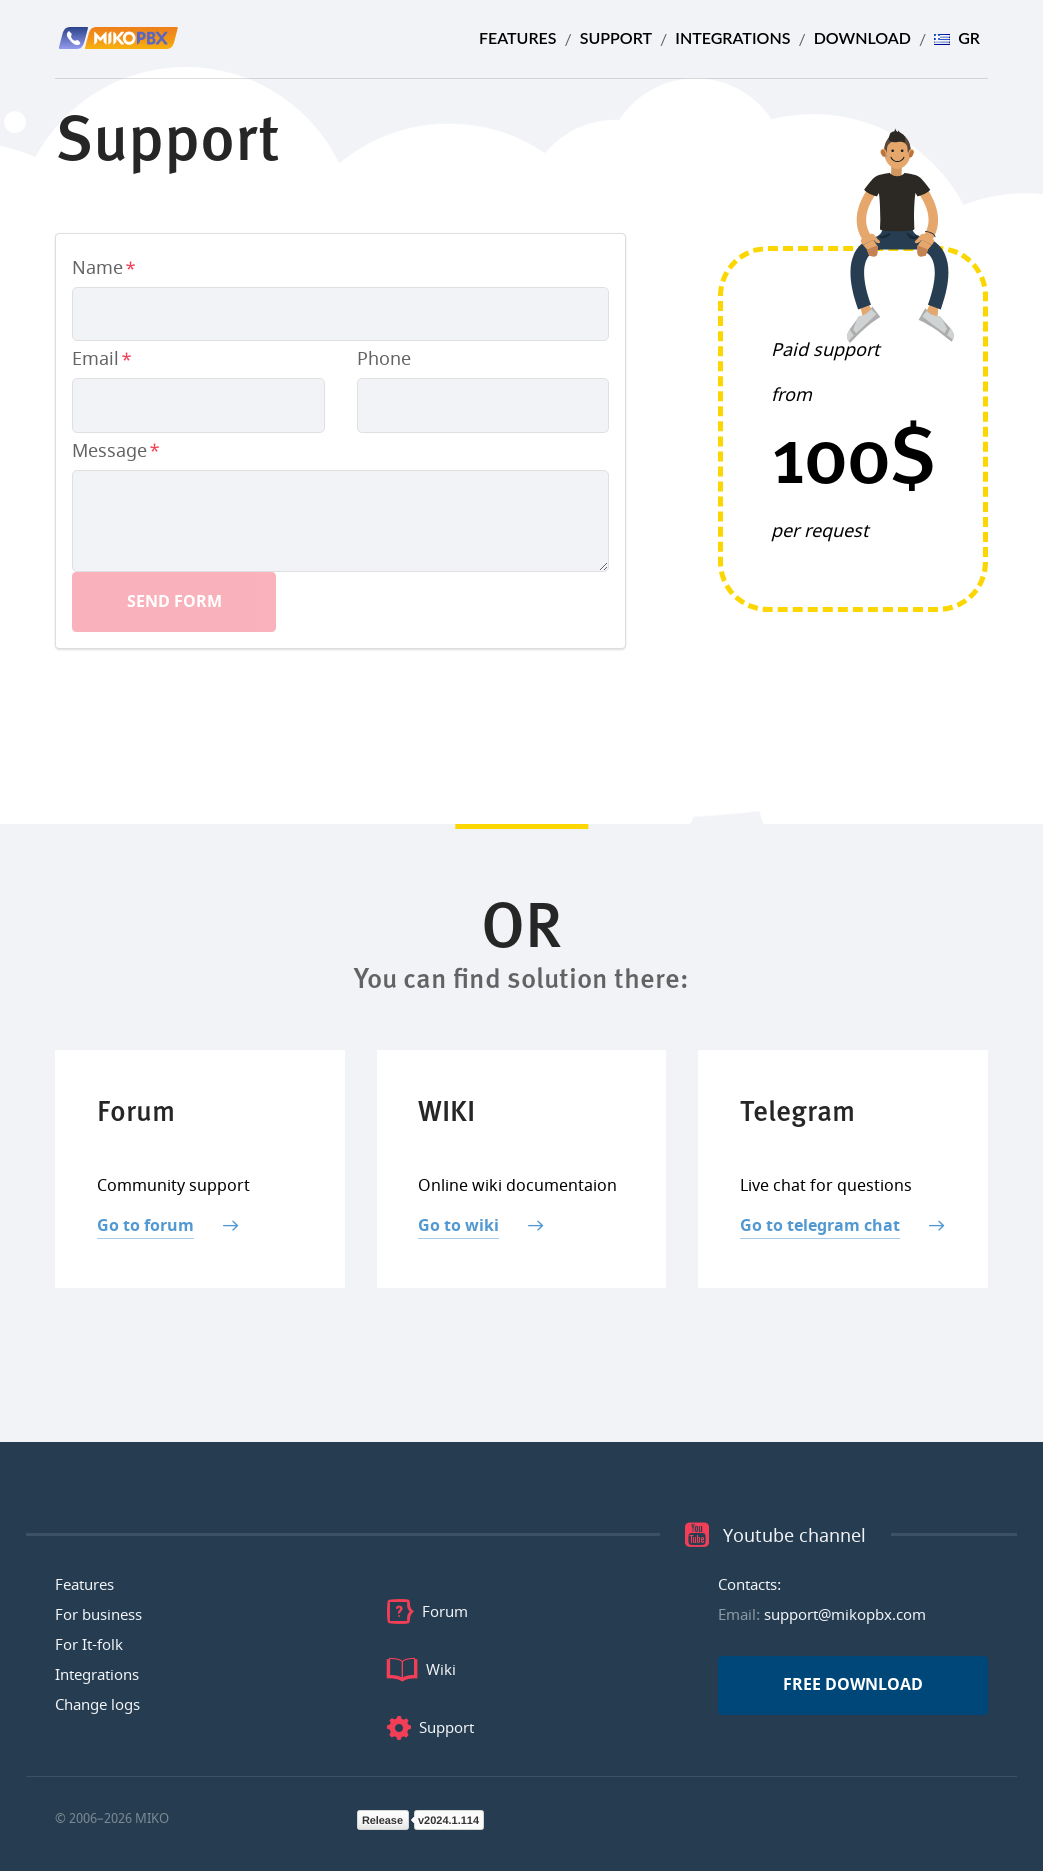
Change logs (97, 1705)
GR (957, 37)
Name (97, 268)
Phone (384, 359)
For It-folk (89, 1645)
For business (98, 1615)
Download (862, 37)
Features (518, 37)
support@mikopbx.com (845, 1615)
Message (109, 451)
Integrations (732, 37)
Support (616, 37)
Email (95, 359)
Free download (853, 1685)
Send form (174, 602)
